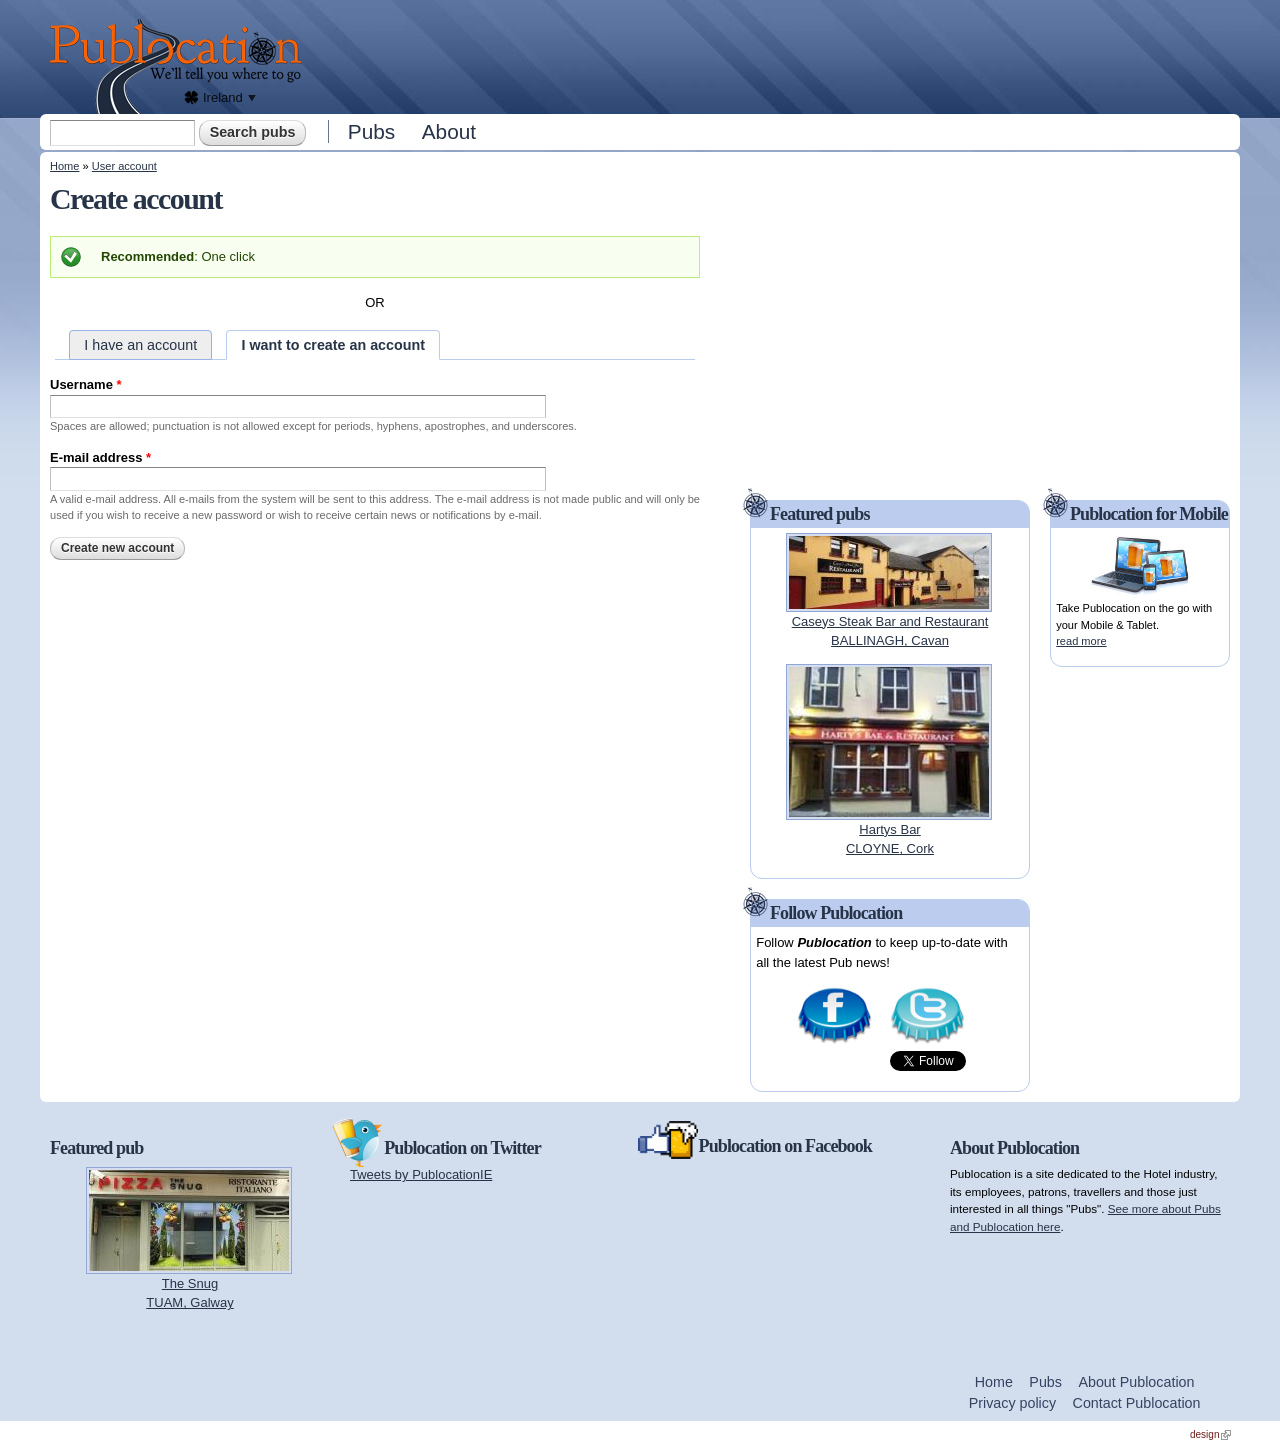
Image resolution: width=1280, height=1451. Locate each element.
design (1210, 1434)
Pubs (371, 131)
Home (64, 166)
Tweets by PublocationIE (421, 1174)
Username (86, 384)
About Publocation (1136, 1382)
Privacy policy (1012, 1403)
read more (1081, 641)
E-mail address (100, 457)
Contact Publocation (1137, 1403)
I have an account (140, 345)
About (449, 131)
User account (124, 166)
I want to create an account (333, 345)
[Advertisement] (776, 55)
